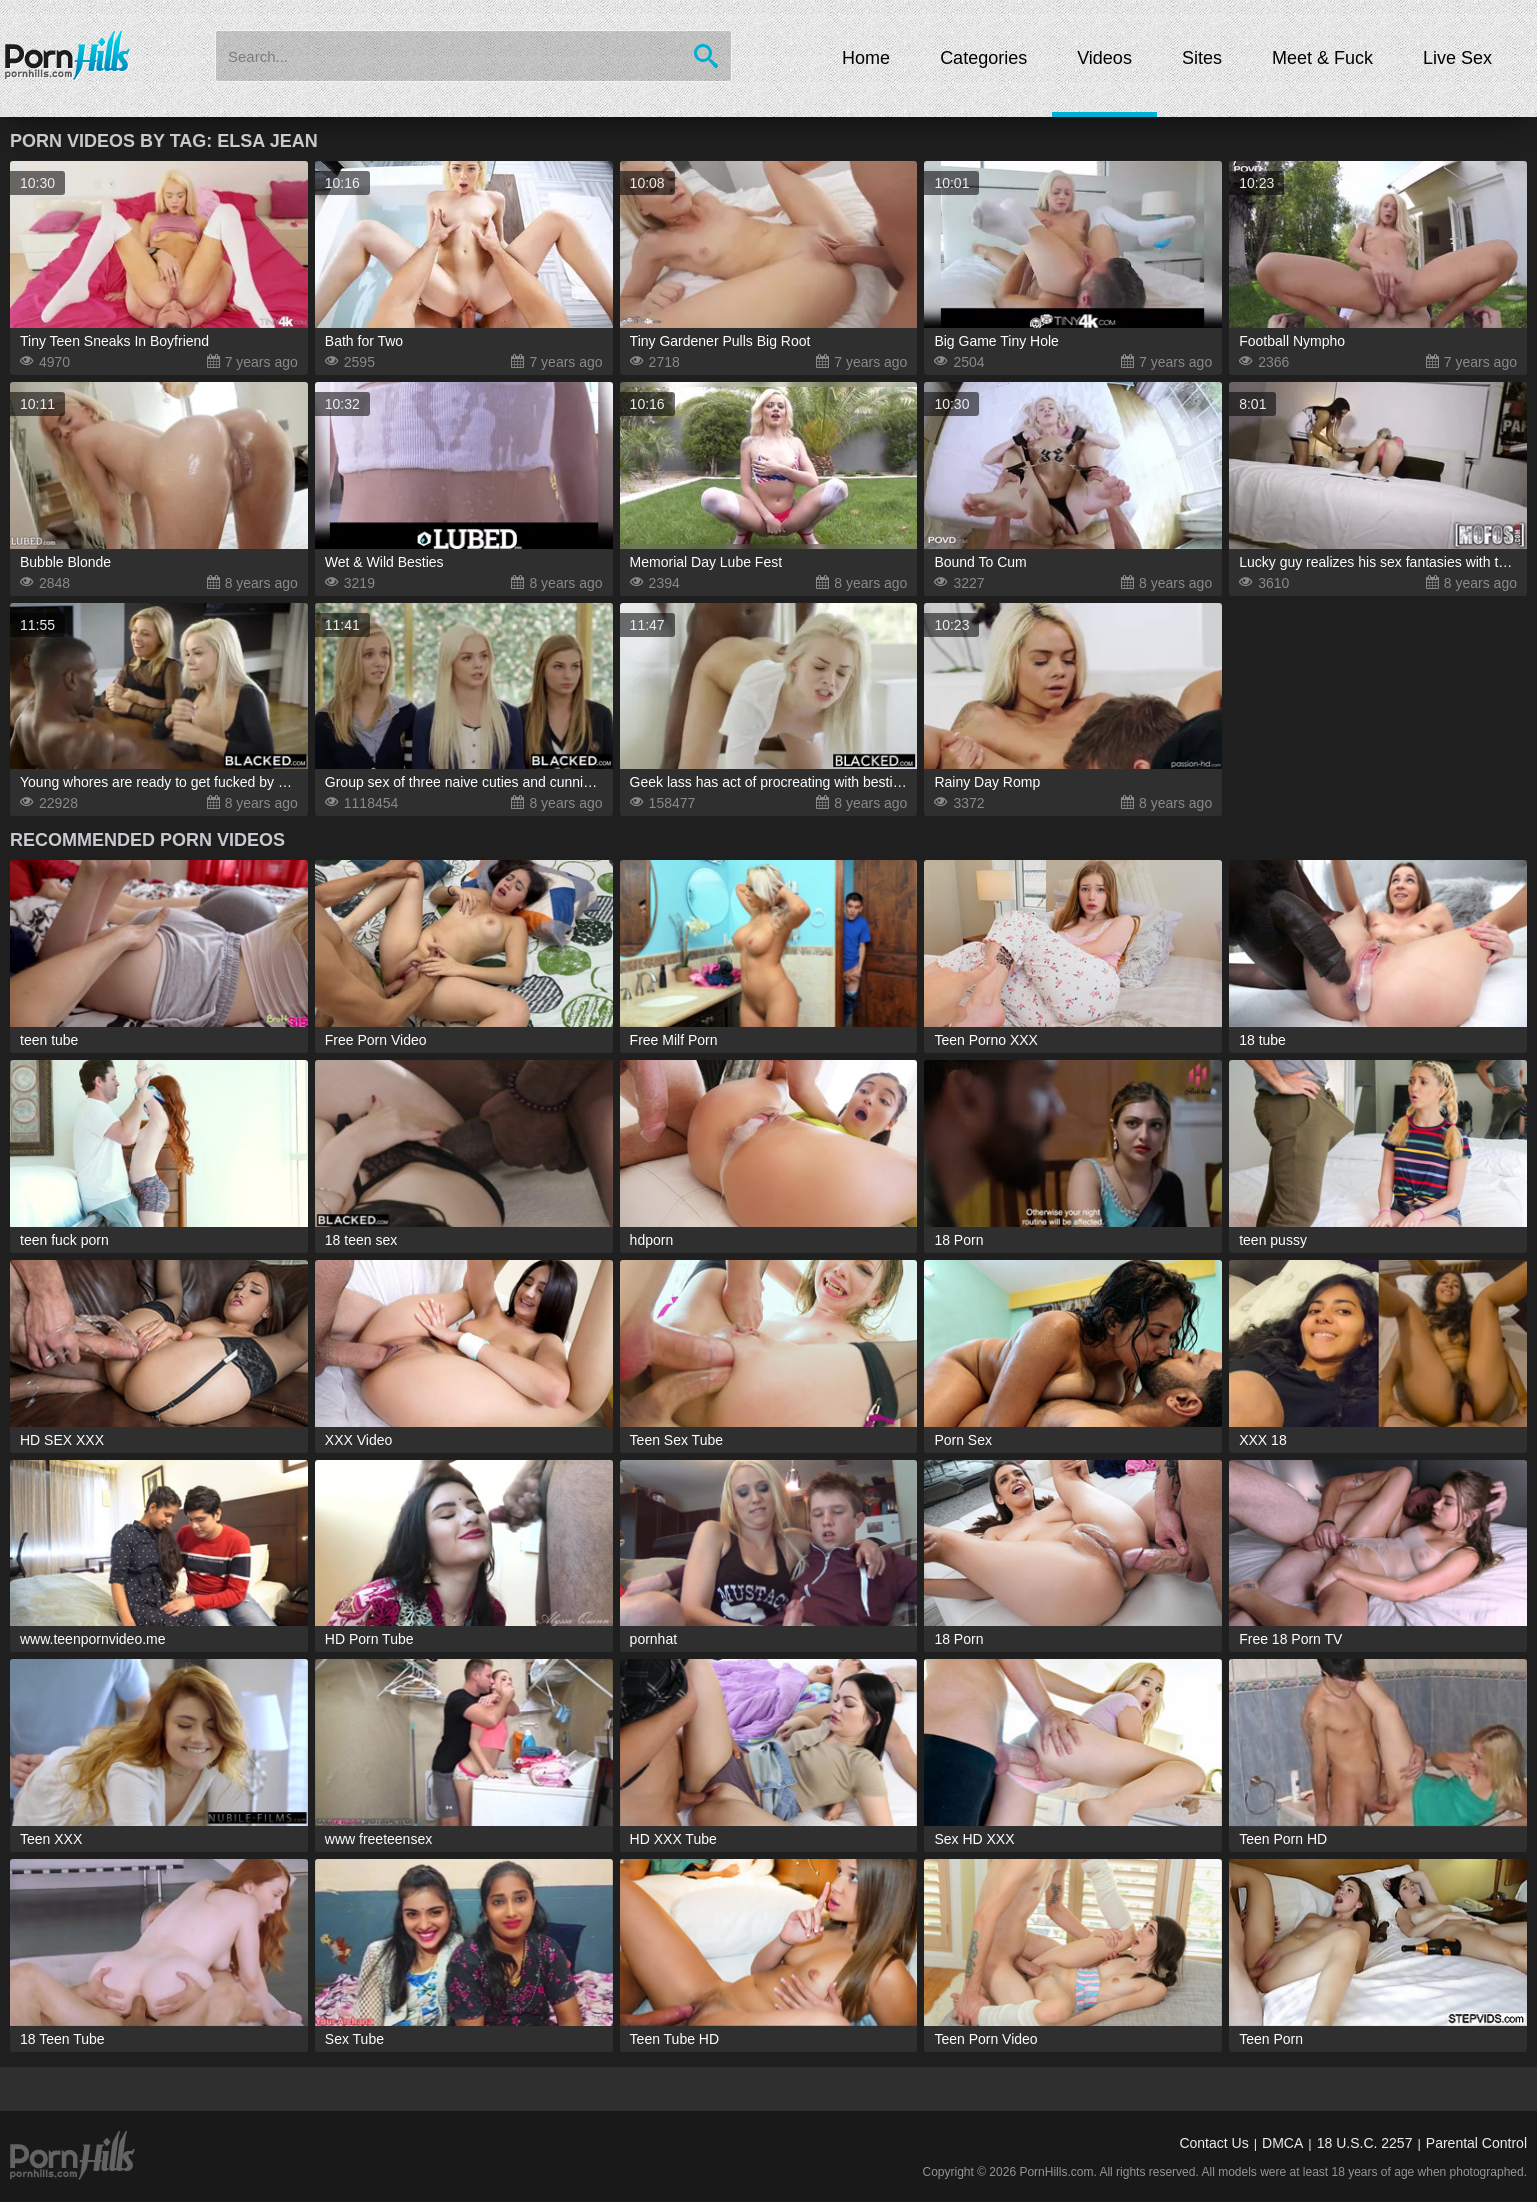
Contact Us (1213, 2143)
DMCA (1282, 2143)
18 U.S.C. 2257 (1365, 2143)
